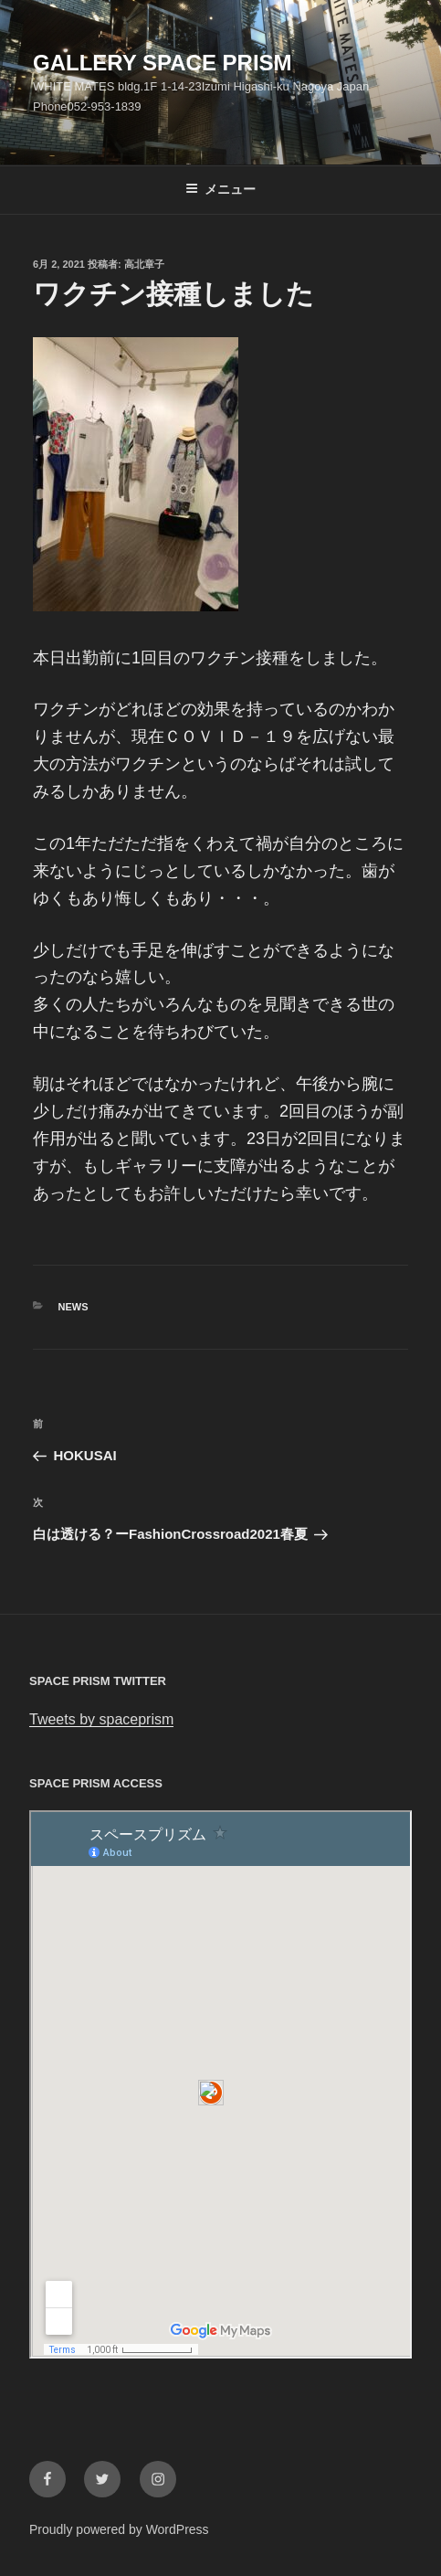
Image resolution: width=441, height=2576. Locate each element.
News (73, 1306)
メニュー (220, 189)
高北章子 (144, 264)
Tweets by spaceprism (101, 1719)
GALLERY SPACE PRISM (162, 62)
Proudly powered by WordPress (119, 2529)
